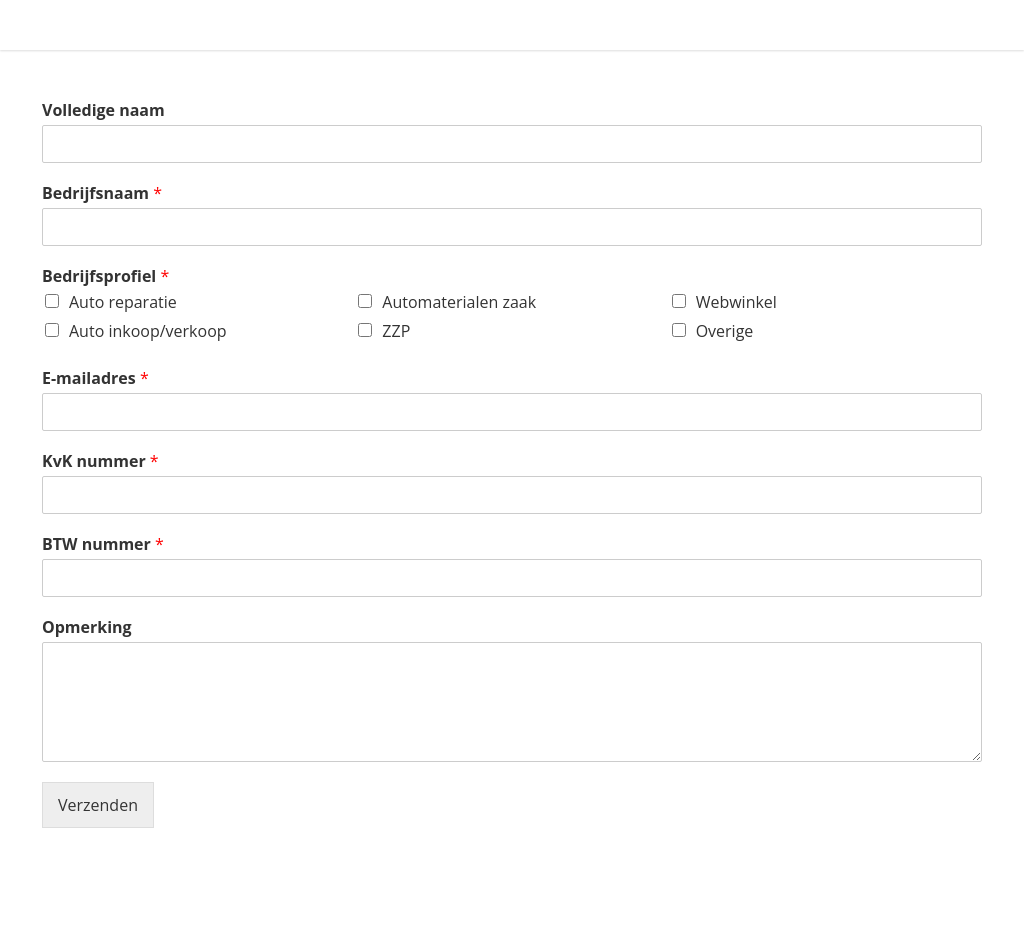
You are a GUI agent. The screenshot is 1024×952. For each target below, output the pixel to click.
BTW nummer (103, 544)
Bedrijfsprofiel (105, 276)
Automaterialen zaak (459, 302)
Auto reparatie (123, 302)
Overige (725, 331)
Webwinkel (736, 302)
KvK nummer (100, 461)
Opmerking (87, 627)
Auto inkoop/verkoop (148, 331)
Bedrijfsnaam (102, 193)
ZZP (396, 331)
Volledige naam (103, 110)
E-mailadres (95, 378)
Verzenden (98, 805)
